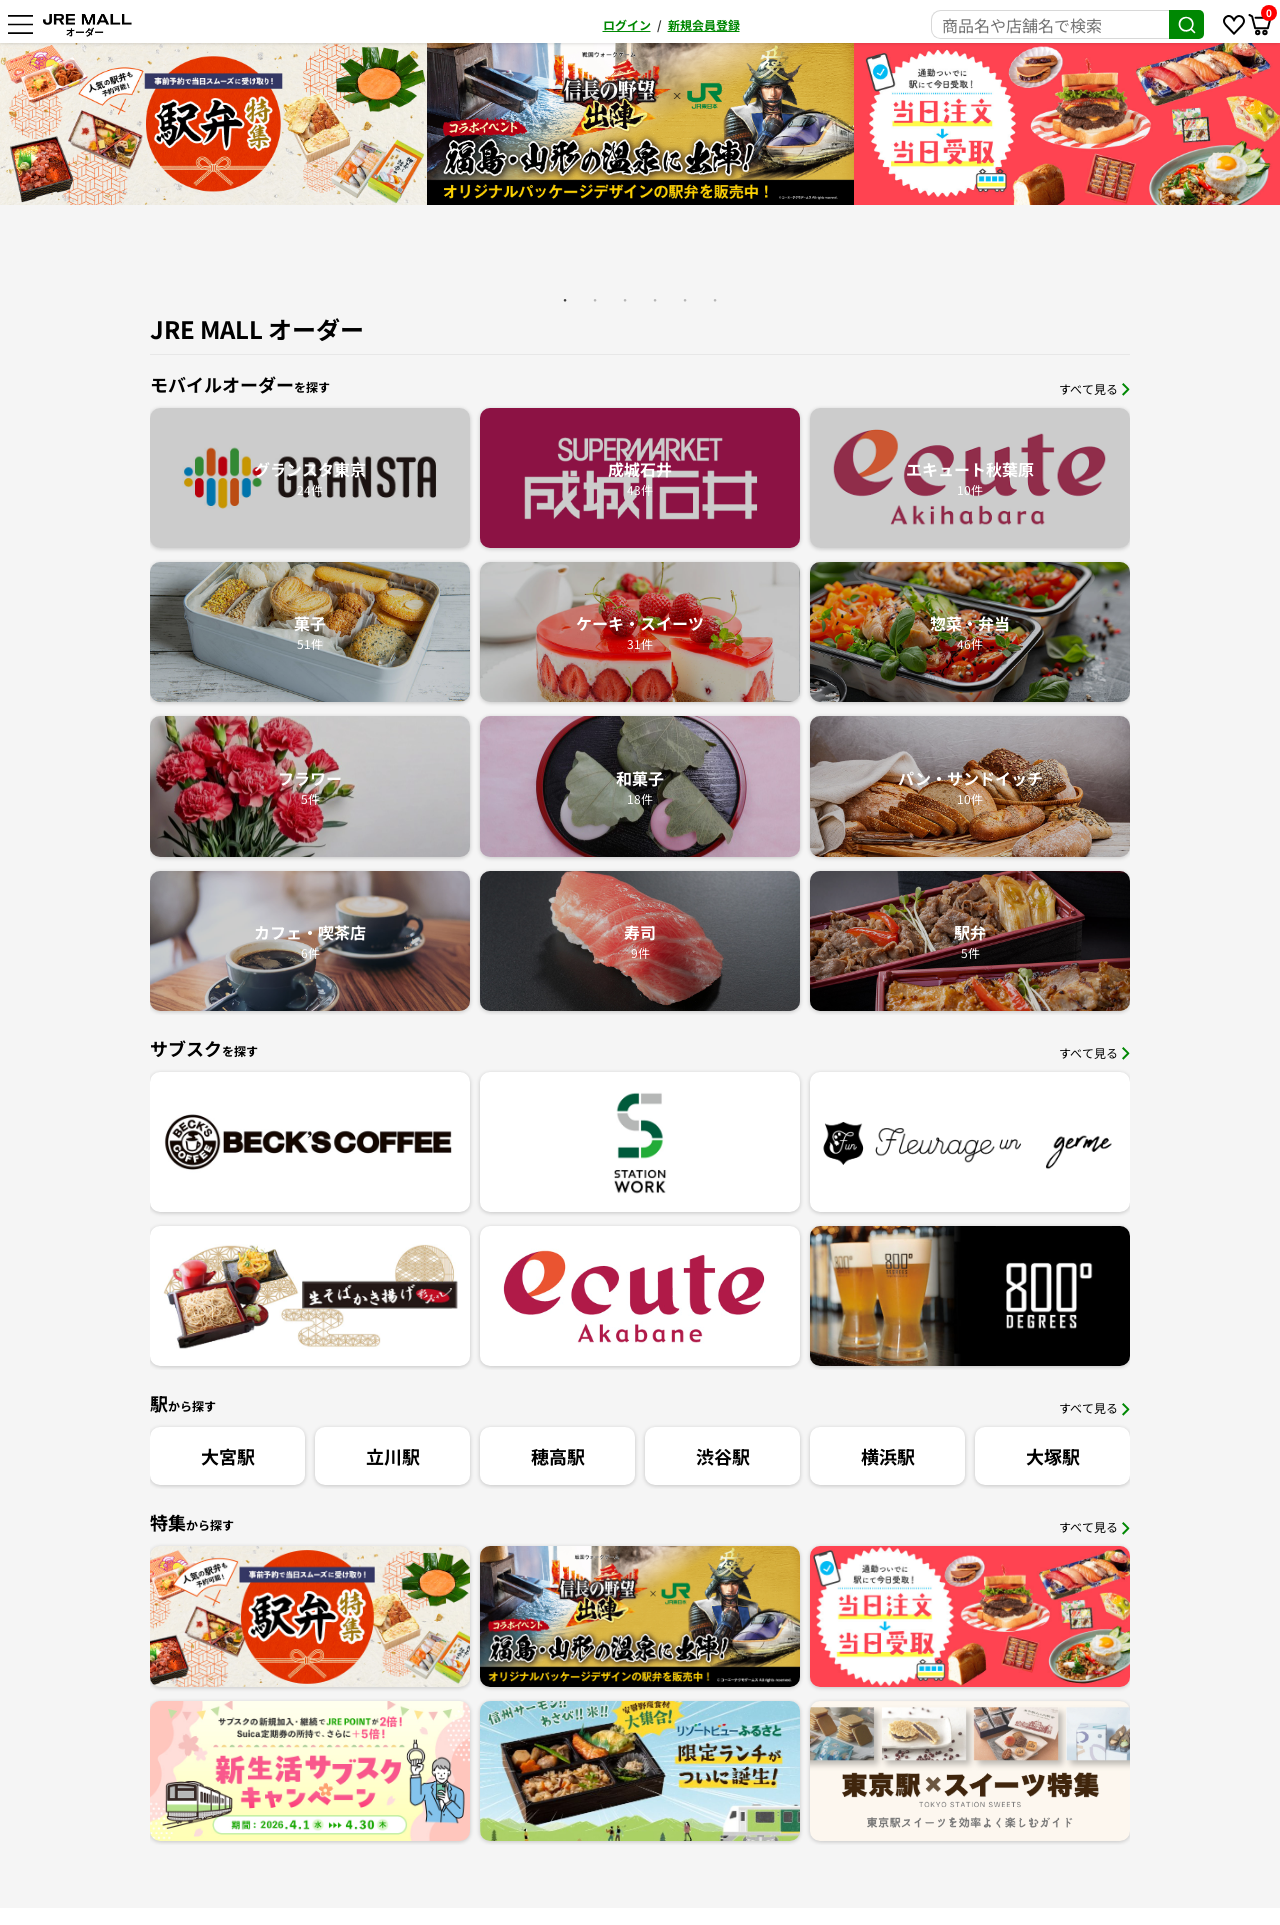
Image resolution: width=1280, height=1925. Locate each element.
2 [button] (595, 300)
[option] (579, 124)
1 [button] (565, 300)
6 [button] (715, 300)
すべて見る (1094, 388)
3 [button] (625, 300)
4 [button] (655, 300)
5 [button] (685, 300)
